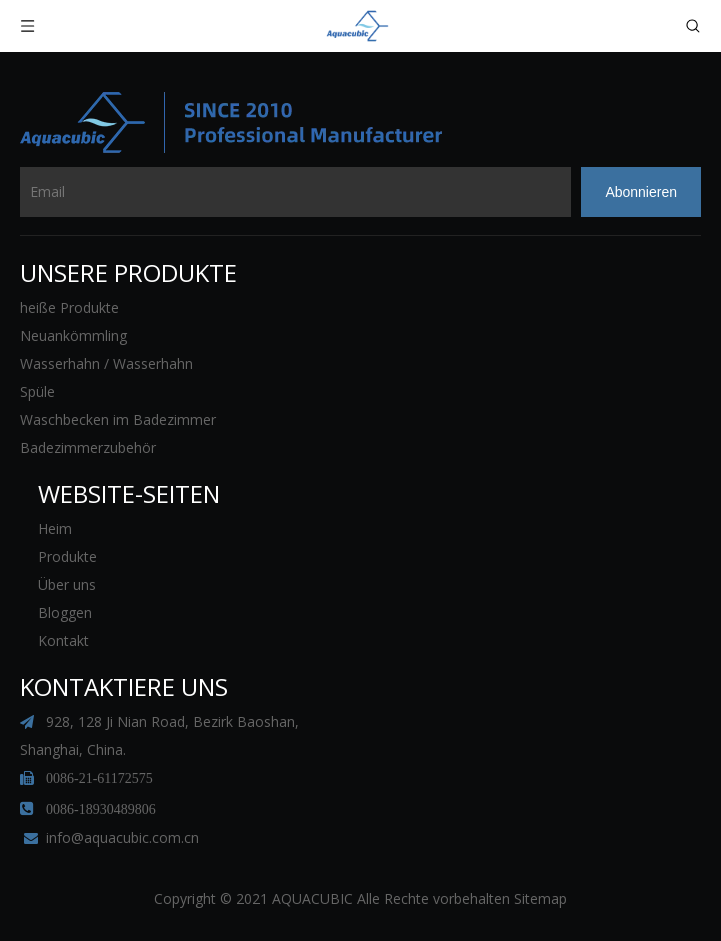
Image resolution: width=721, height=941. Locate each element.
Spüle (37, 391)
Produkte (67, 556)
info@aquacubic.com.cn (122, 837)
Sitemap (540, 898)
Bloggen (65, 612)
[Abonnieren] (641, 192)
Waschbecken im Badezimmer (118, 419)
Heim (55, 528)
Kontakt (63, 640)
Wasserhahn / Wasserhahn (106, 363)
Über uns (67, 584)
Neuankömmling (73, 335)
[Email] (295, 192)
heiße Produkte (69, 307)
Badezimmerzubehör (88, 447)
